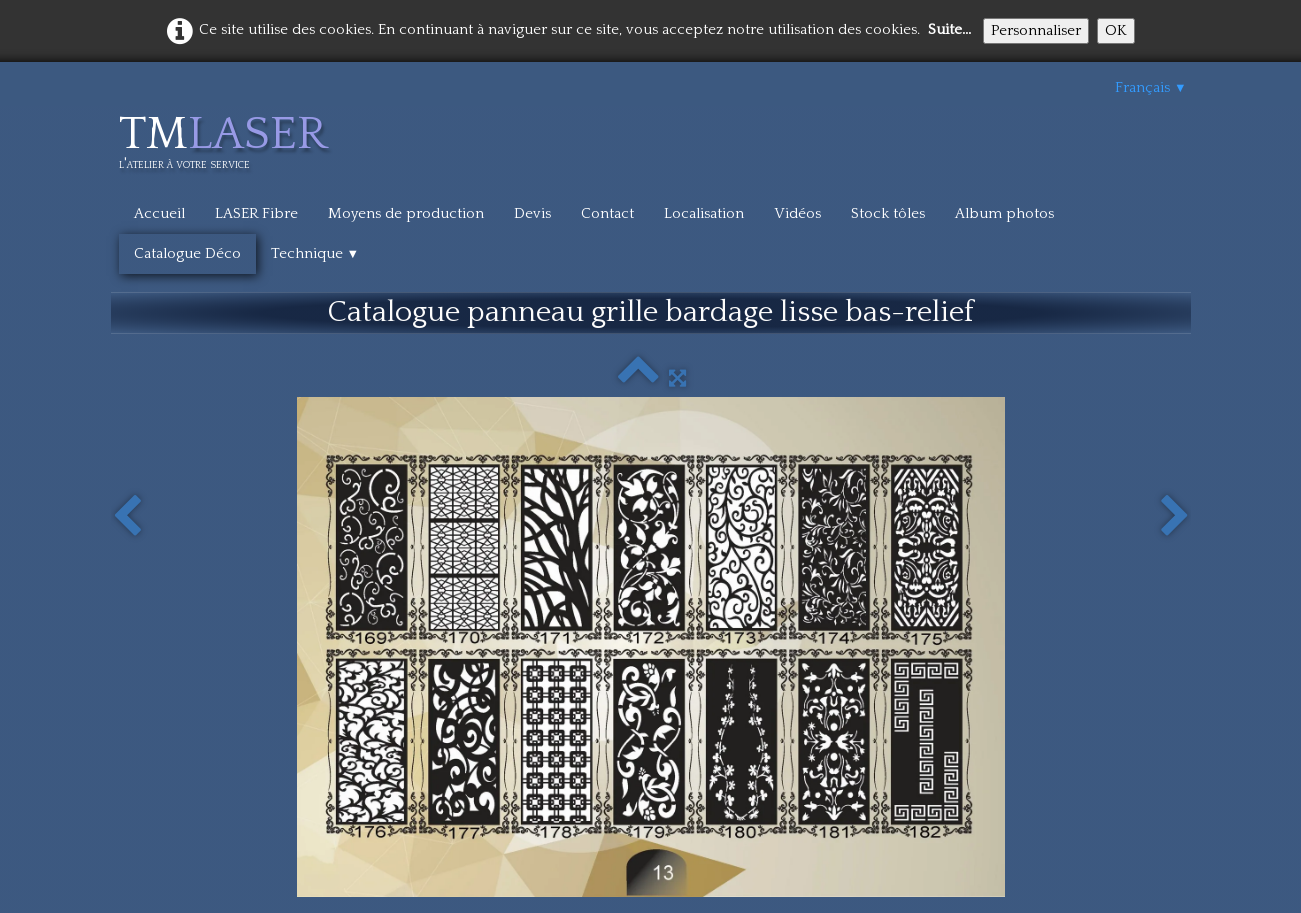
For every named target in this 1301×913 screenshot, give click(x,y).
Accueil (159, 213)
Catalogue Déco (187, 253)
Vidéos (797, 213)
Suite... (949, 29)
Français (1151, 87)
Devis (532, 213)
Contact (607, 213)
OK (1116, 30)
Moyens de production (406, 213)
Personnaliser (1036, 30)
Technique (315, 253)
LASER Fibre (256, 213)
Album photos (1004, 213)
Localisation (704, 213)
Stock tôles (888, 213)
